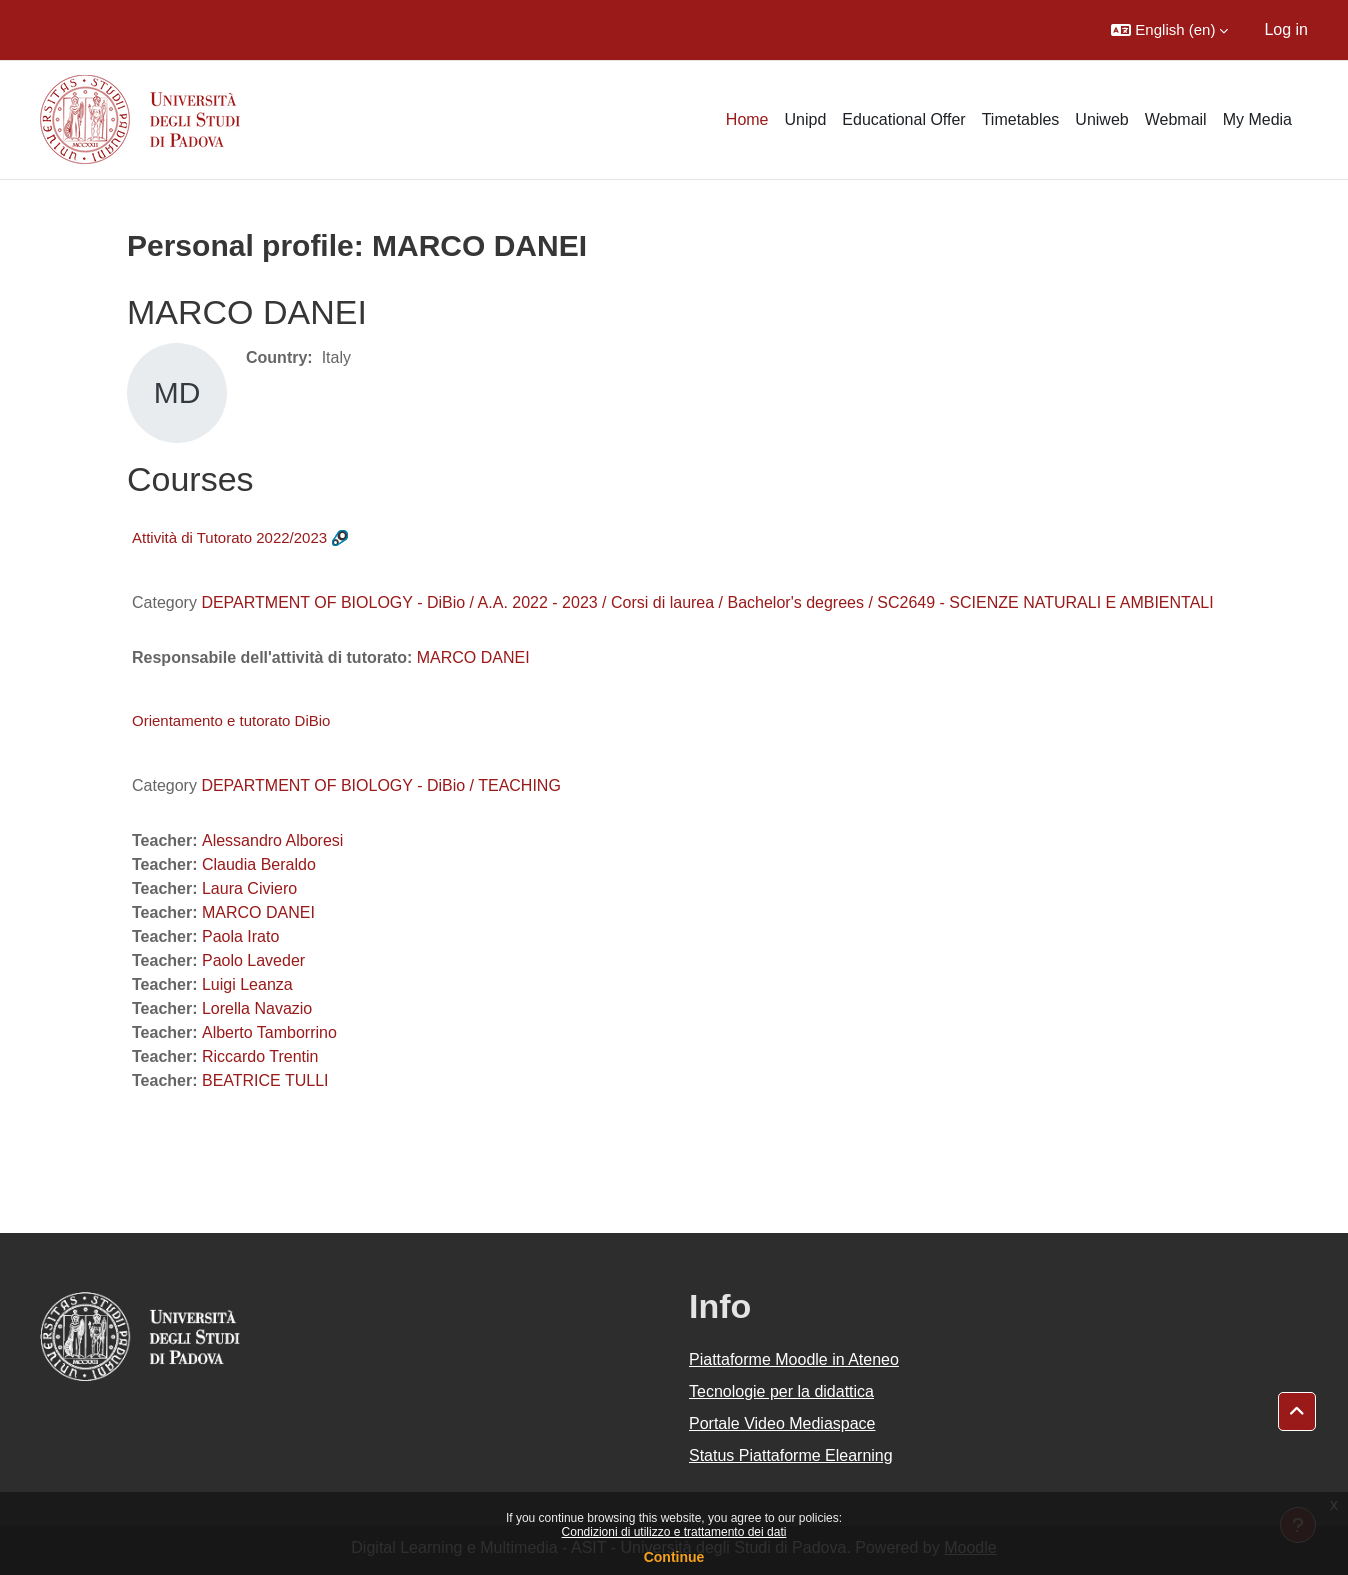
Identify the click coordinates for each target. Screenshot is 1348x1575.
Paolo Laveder (253, 960)
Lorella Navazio (257, 1008)
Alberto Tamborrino (269, 1032)
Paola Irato (240, 936)
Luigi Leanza (247, 984)
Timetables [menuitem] (1021, 119)
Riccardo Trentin (260, 1056)
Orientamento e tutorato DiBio (231, 720)
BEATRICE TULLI (265, 1080)
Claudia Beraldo (259, 864)
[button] (1169, 30)
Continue (674, 1557)
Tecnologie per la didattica (781, 1391)
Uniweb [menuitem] (1101, 119)
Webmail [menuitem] (1176, 119)
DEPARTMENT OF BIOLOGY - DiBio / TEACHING (380, 785)
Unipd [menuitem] (806, 119)
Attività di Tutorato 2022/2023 (229, 537)
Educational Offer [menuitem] (903, 119)
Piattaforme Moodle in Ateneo (794, 1359)
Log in (1286, 29)
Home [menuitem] (747, 119)
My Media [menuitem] (1257, 119)
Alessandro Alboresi (272, 840)
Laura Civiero (249, 888)
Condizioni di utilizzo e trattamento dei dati (674, 1532)
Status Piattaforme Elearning (791, 1455)
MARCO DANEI (473, 657)
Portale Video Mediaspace (782, 1423)
